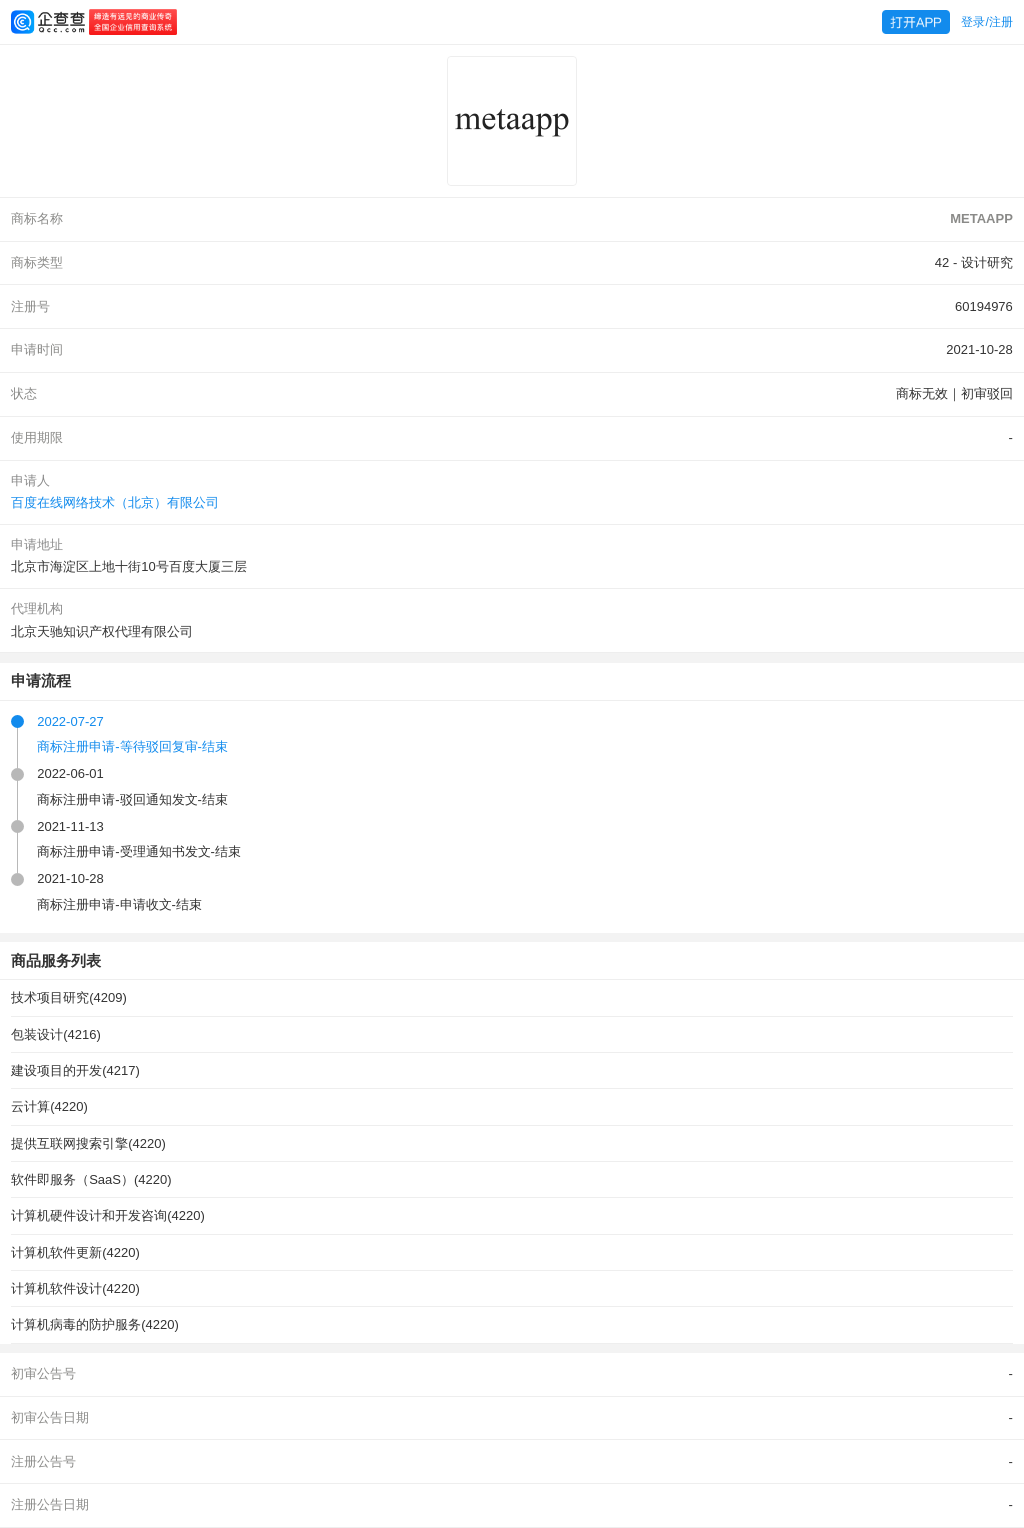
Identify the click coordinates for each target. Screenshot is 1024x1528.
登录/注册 (986, 22)
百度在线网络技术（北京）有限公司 (115, 502)
